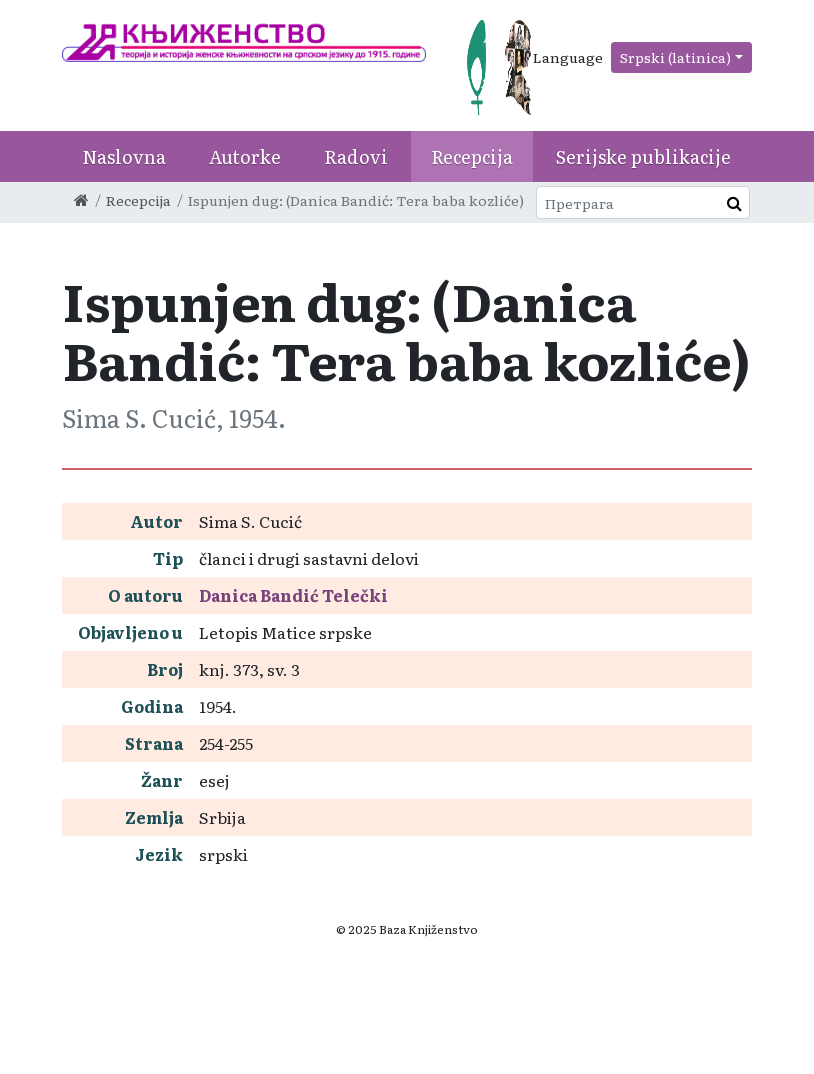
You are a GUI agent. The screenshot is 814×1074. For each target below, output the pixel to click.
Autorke (245, 156)
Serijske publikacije (643, 156)
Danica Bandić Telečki (293, 595)
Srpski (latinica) (675, 57)
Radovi (356, 156)
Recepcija (472, 156)
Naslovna (124, 156)
